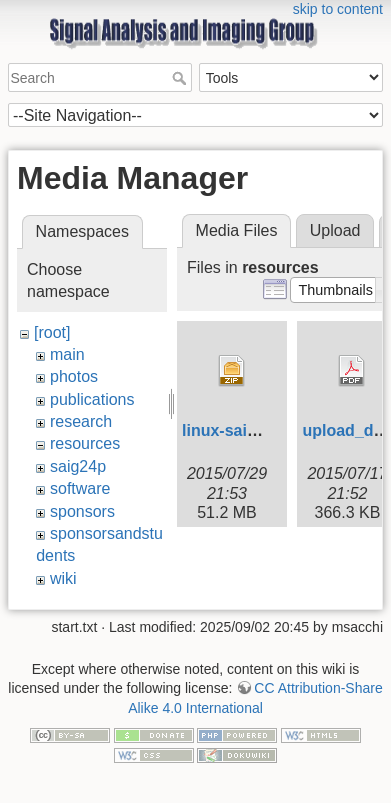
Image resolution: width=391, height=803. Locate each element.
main (67, 354)
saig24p (78, 466)
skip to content (338, 9)
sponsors (82, 511)
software (80, 488)
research (81, 421)
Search (181, 78)
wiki (63, 578)
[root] (52, 332)
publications (92, 399)
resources (85, 443)
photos (74, 376)
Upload (335, 230)
